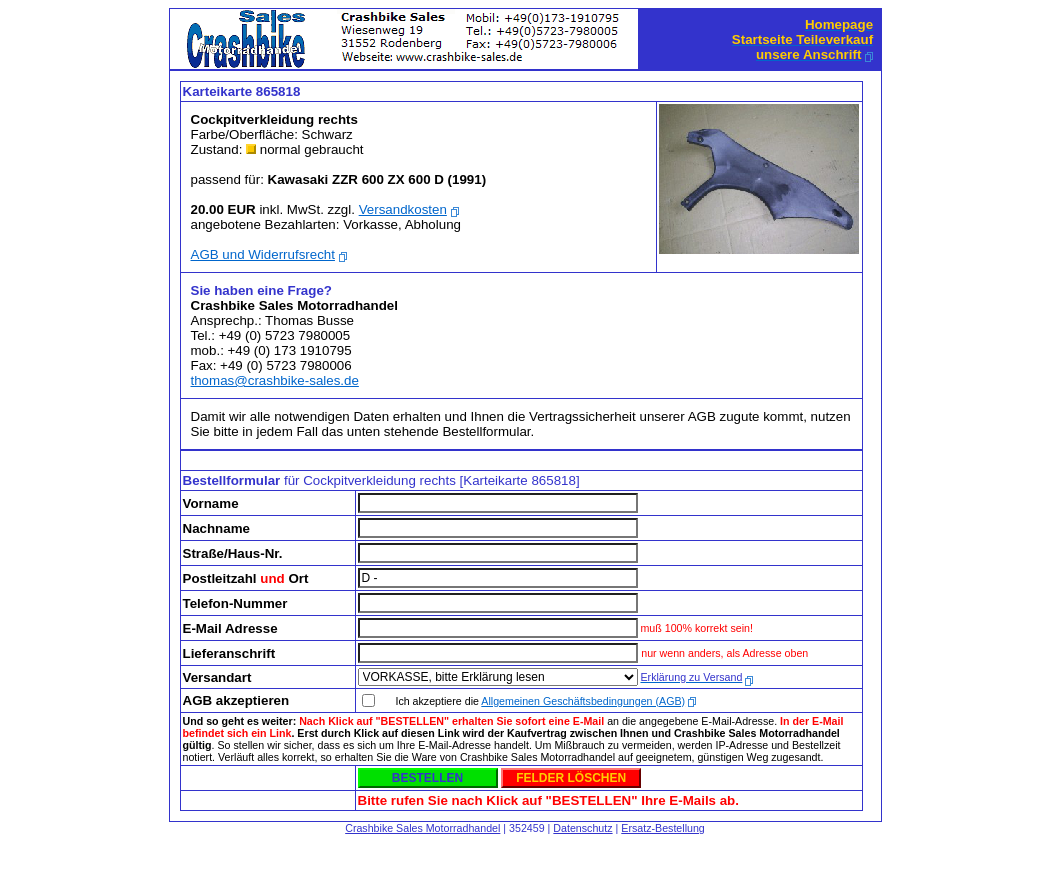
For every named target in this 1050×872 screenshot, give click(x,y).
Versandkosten (403, 209)
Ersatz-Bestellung (663, 828)
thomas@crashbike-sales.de (275, 380)
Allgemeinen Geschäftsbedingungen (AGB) (583, 701)
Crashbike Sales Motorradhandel (422, 828)
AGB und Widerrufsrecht (263, 254)
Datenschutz (582, 828)
